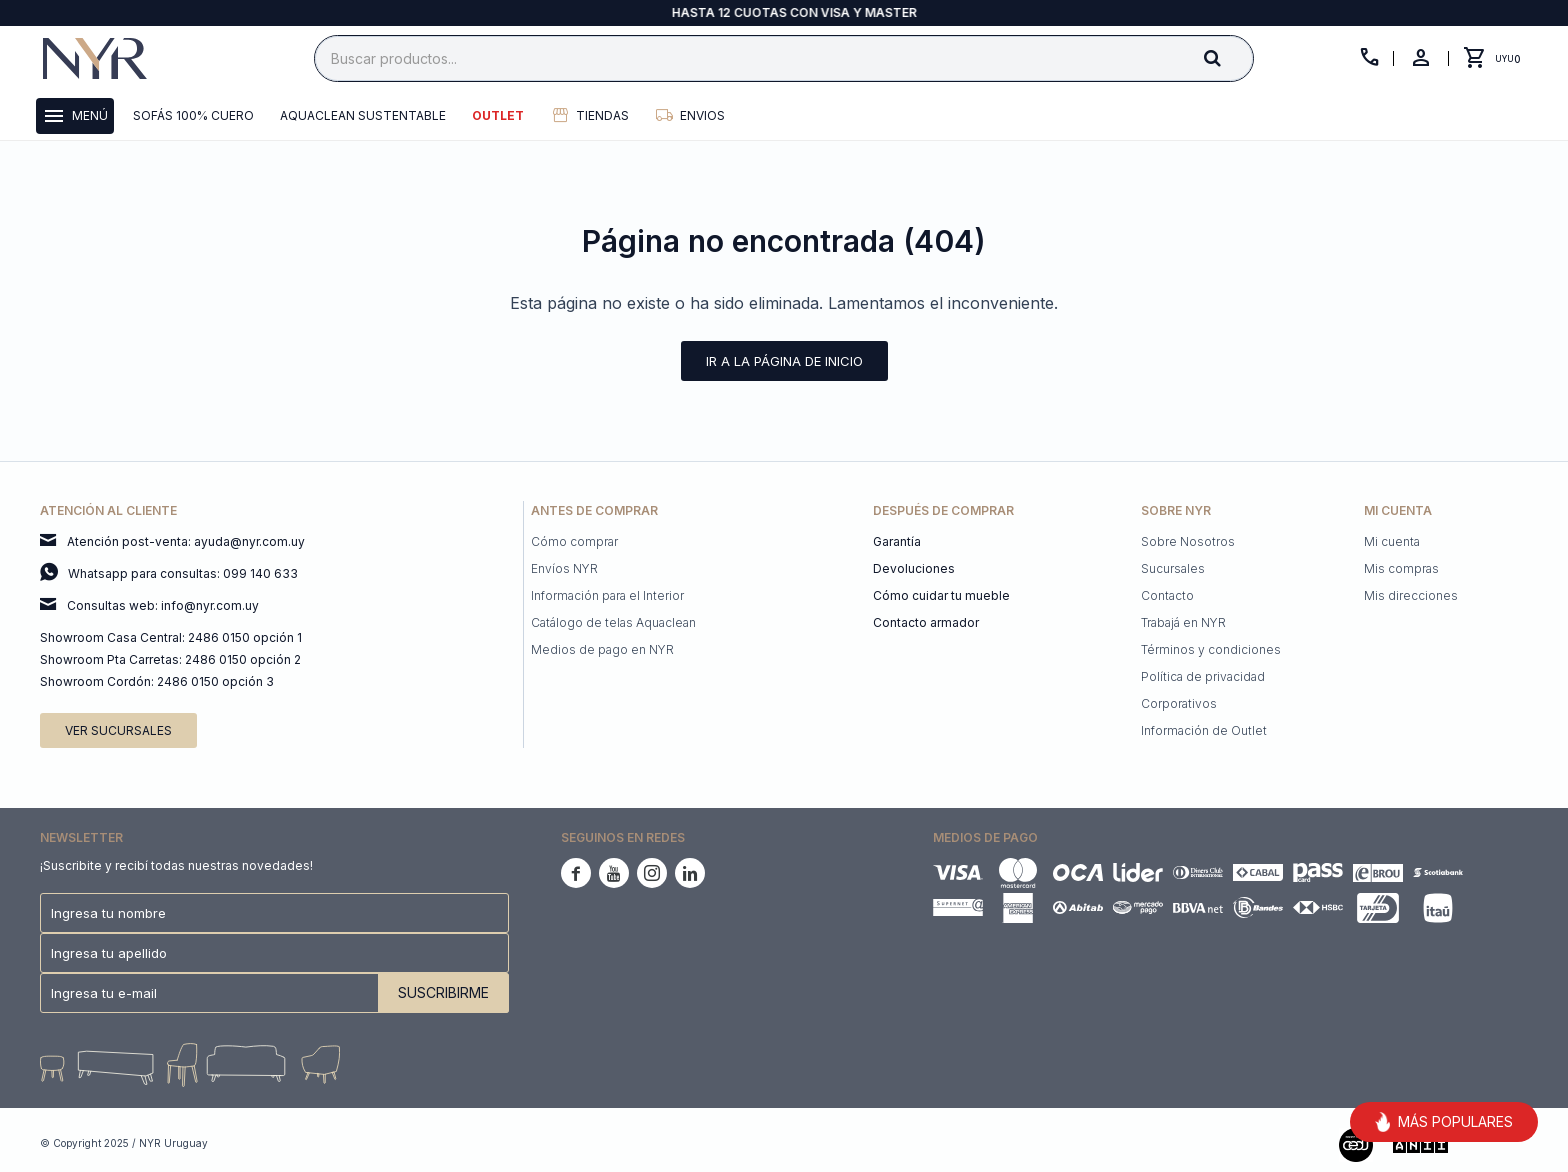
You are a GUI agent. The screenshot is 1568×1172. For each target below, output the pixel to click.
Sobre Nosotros (1188, 541)
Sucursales (1173, 568)
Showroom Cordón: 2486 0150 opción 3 (157, 681)
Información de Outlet (1204, 730)
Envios (702, 115)
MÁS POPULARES (1444, 1122)
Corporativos (1179, 703)
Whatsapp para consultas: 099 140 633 (183, 573)
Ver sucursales (118, 730)
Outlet (498, 115)
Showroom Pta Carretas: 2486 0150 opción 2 (170, 659)
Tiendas (602, 115)
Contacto (1167, 595)
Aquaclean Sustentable (363, 115)
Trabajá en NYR (1183, 622)
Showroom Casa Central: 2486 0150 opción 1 (171, 637)
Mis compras (1401, 568)
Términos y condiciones (1211, 649)
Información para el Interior (607, 595)
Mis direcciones (1411, 595)
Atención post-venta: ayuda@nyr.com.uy (186, 541)
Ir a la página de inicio (784, 361)
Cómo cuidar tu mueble (941, 595)
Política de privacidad (1203, 676)
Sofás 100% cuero (193, 115)
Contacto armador (926, 622)
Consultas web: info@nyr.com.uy (163, 605)
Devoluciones (914, 568)
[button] (1229, 57)
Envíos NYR (564, 568)
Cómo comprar (574, 541)
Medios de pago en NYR (602, 649)
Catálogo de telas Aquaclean (613, 622)
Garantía (897, 541)
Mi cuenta (1392, 541)
